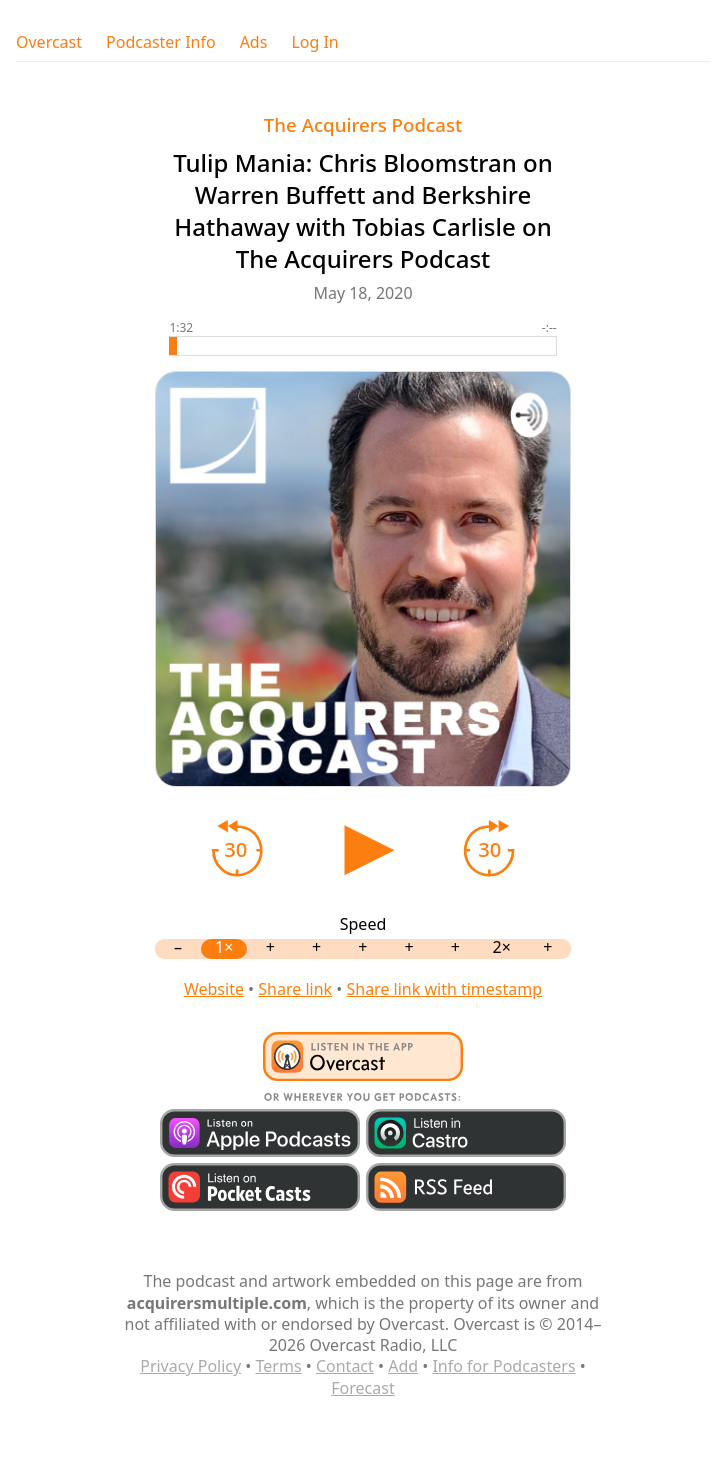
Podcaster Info (161, 42)
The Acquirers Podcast (363, 124)
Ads (254, 42)
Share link (295, 989)
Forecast (362, 1388)
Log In (314, 42)
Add (403, 1366)
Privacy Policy (190, 1366)
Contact (345, 1366)
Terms (279, 1366)
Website (214, 989)
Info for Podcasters (503, 1366)
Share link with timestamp (444, 989)
